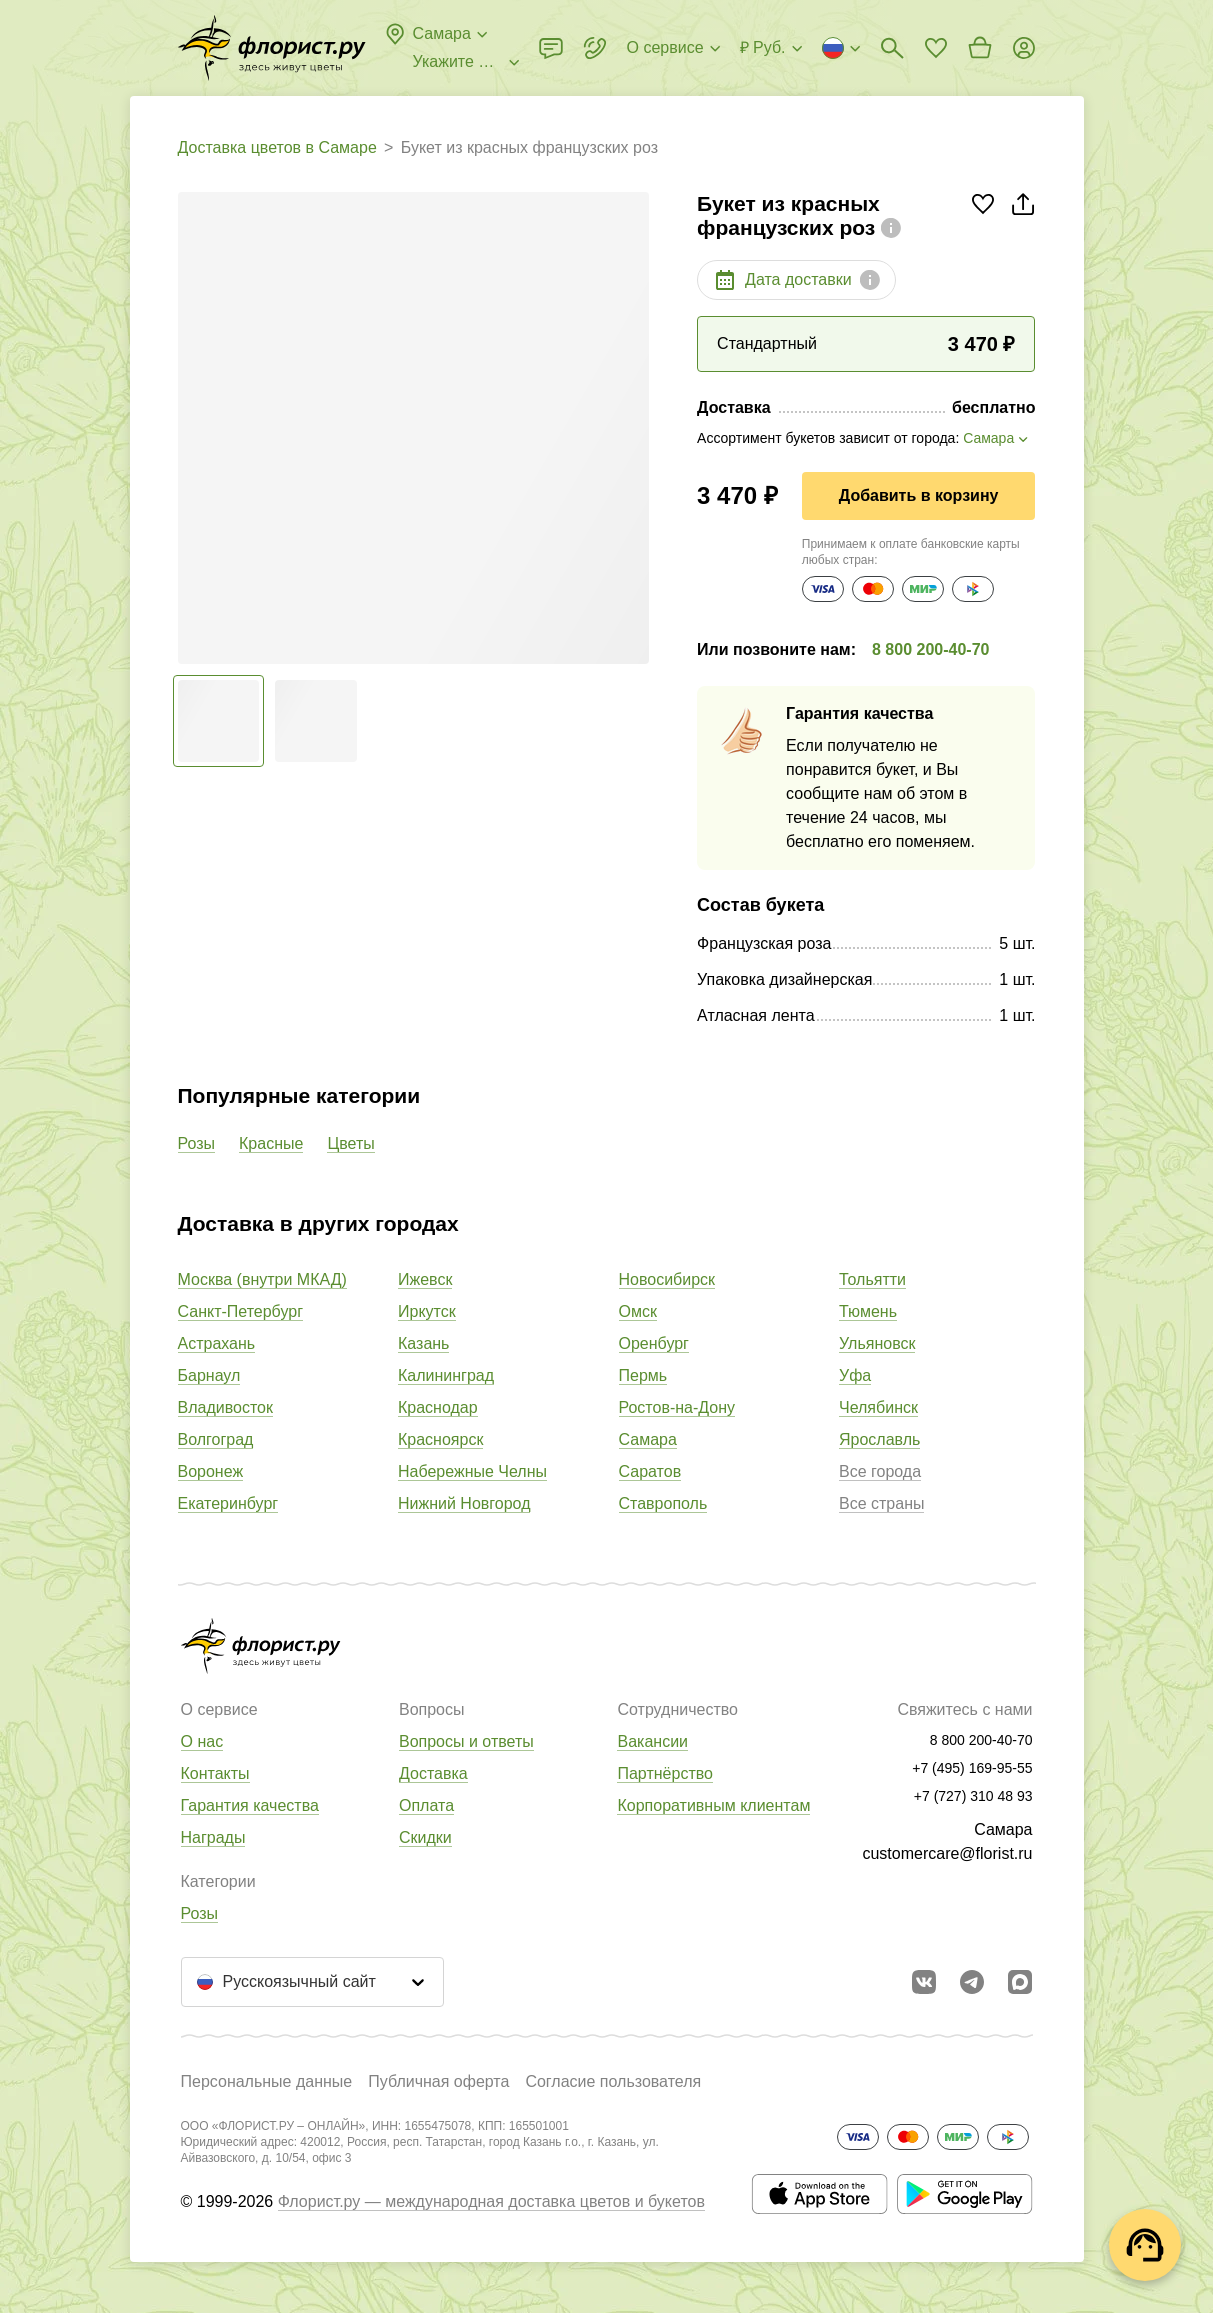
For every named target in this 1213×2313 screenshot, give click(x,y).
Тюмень (868, 1311)
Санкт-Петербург (240, 1311)
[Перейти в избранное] (936, 48)
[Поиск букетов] (892, 48)
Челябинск (878, 1407)
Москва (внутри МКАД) (262, 1279)
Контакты (215, 1773)
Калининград (446, 1375)
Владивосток (225, 1407)
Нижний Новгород (464, 1503)
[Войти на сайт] (1024, 48)
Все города (880, 1471)
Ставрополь (663, 1503)
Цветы (350, 1143)
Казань (423, 1343)
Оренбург (654, 1343)
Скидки (425, 1837)
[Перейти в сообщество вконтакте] (924, 1982)
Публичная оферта (438, 2081)
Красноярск (440, 1439)
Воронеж (211, 1471)
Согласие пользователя (613, 2081)
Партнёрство (664, 1773)
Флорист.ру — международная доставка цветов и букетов (491, 2201)
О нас (202, 1741)
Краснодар (438, 1407)
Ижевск (425, 1279)
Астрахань (217, 1343)
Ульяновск (877, 1343)
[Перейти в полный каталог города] (272, 48)
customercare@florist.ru (947, 1853)
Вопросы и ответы (466, 1741)
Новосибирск (667, 1279)
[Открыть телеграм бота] (972, 1982)
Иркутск (427, 1311)
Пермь (643, 1375)
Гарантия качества (250, 1805)
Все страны (881, 1503)
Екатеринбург (228, 1503)
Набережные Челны (472, 1471)
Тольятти (872, 1279)
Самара (648, 1439)
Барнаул (209, 1375)
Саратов (650, 1471)
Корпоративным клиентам (713, 1805)
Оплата (426, 1805)
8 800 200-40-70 (930, 649)
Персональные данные (267, 2081)
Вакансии (652, 1741)
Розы (197, 1143)
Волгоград (216, 1439)
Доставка (433, 1773)
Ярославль (879, 1439)
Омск (638, 1311)
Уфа (855, 1375)
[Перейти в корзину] (980, 48)
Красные (271, 1143)
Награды (213, 1837)
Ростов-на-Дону (677, 1407)
